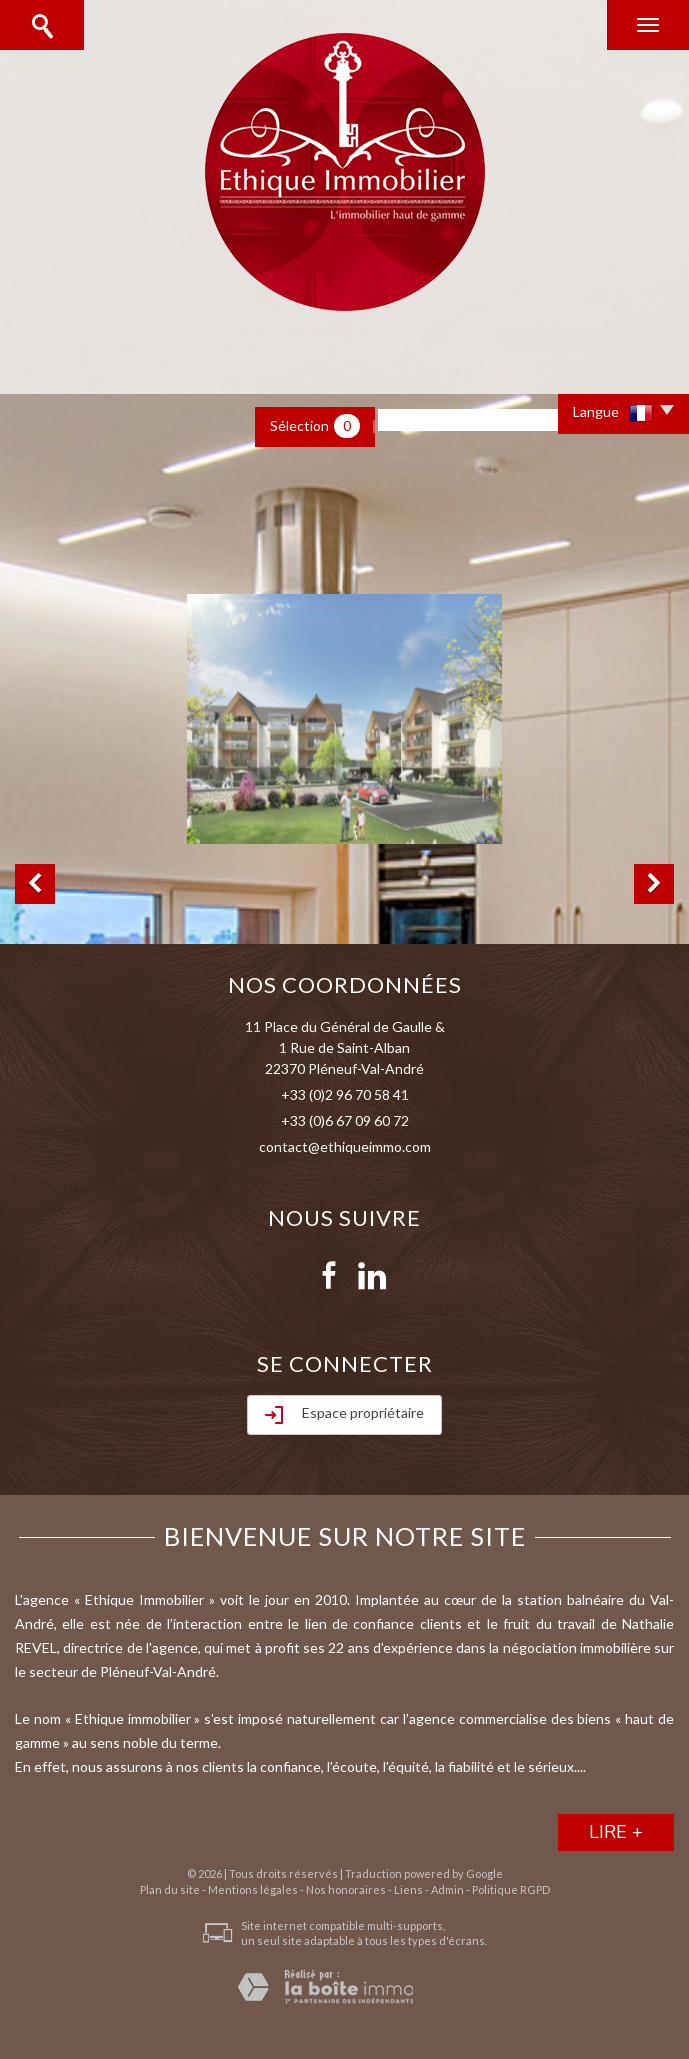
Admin (447, 1889)
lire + (616, 1832)
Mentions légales (253, 1889)
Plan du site (170, 1889)
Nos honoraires (346, 1889)
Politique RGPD (511, 1889)
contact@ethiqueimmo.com (345, 1146)
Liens (408, 1889)
